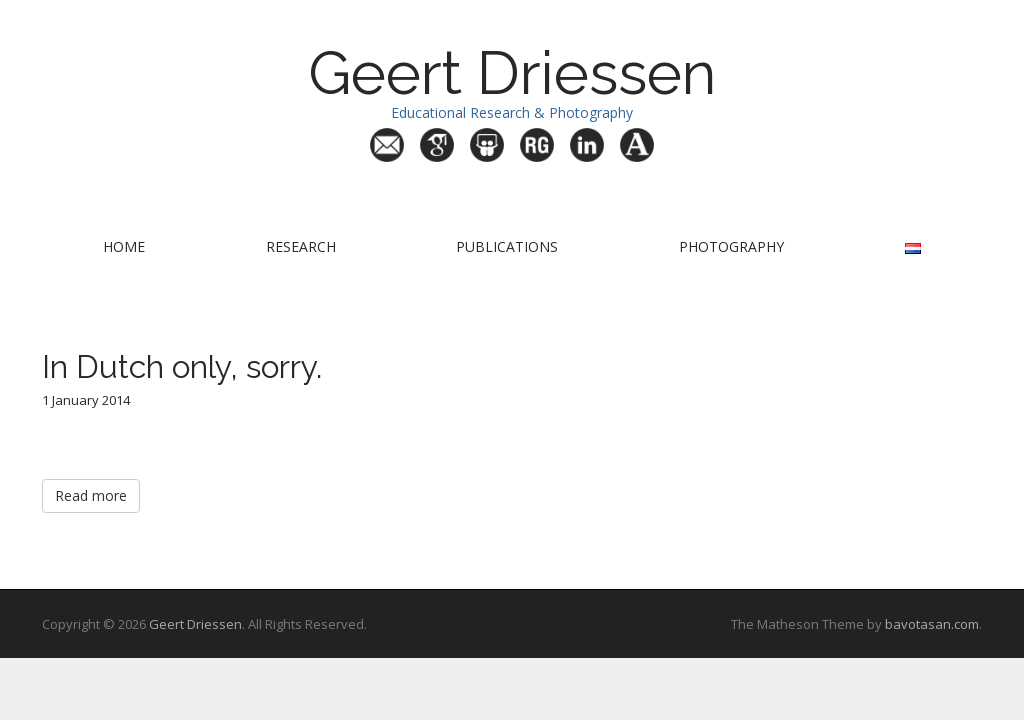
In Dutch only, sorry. (182, 366)
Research (301, 246)
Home (124, 246)
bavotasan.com (932, 624)
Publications (507, 246)
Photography (731, 246)
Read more (91, 495)
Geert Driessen (512, 73)
